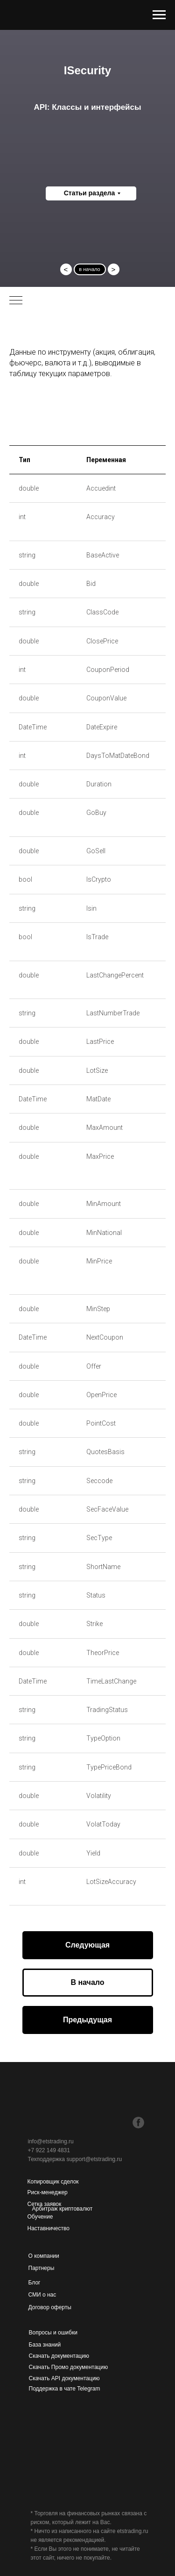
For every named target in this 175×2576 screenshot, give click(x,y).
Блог (34, 2282)
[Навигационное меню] (159, 15)
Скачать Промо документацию (68, 2367)
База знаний (45, 2344)
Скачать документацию (59, 2356)
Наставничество (49, 2228)
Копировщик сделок (53, 2181)
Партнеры (41, 2268)
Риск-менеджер (48, 2192)
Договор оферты (49, 2307)
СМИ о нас (42, 2294)
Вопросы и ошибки (53, 2332)
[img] (77, 2122)
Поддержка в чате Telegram (64, 2388)
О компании (43, 2256)
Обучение (40, 2216)
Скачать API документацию (64, 2378)
